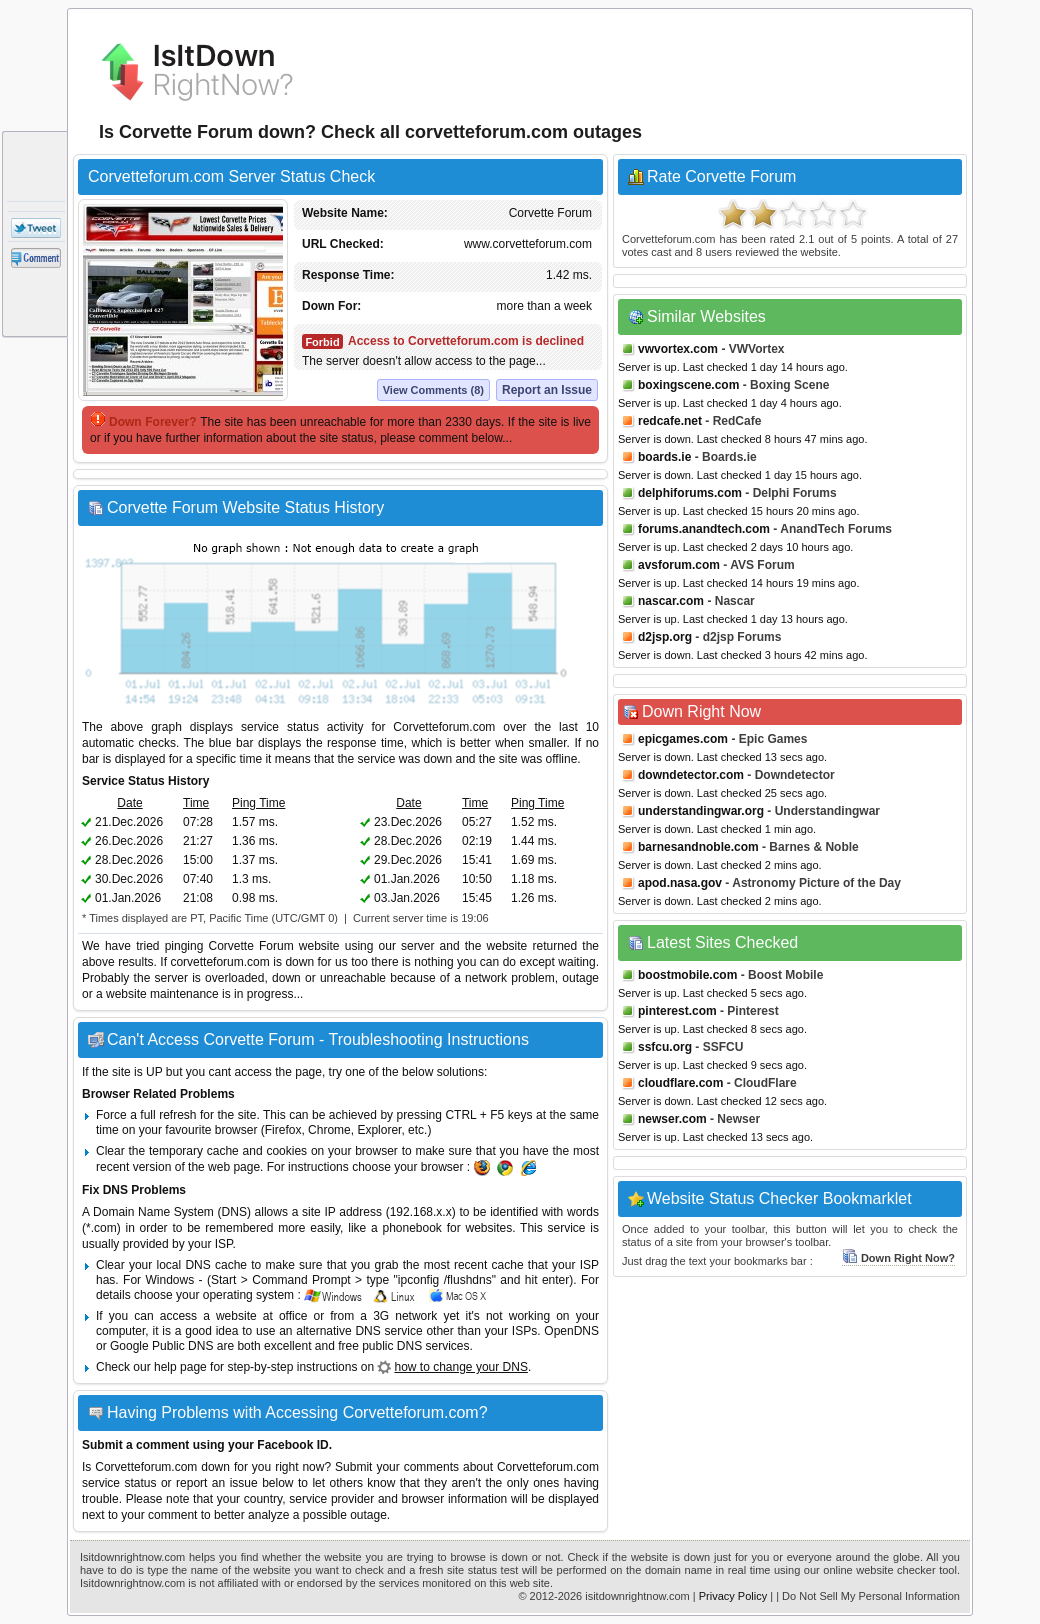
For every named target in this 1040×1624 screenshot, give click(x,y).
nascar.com (671, 601)
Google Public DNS (161, 1346)
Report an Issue (547, 390)
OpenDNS (571, 1331)
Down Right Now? (898, 1258)
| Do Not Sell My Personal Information (868, 1596)
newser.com (672, 1119)
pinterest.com (677, 1011)
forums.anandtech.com (704, 529)
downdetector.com (691, 775)
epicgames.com (683, 739)
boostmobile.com (687, 975)
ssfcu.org (665, 1047)
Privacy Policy (733, 1596)
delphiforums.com (690, 493)
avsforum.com (679, 565)
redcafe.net (670, 421)
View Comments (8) (433, 390)
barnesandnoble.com (698, 847)
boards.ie (664, 457)
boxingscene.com (688, 385)
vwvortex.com (678, 349)
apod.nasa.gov (680, 883)
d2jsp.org (665, 637)
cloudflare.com (680, 1083)
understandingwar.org (701, 811)
